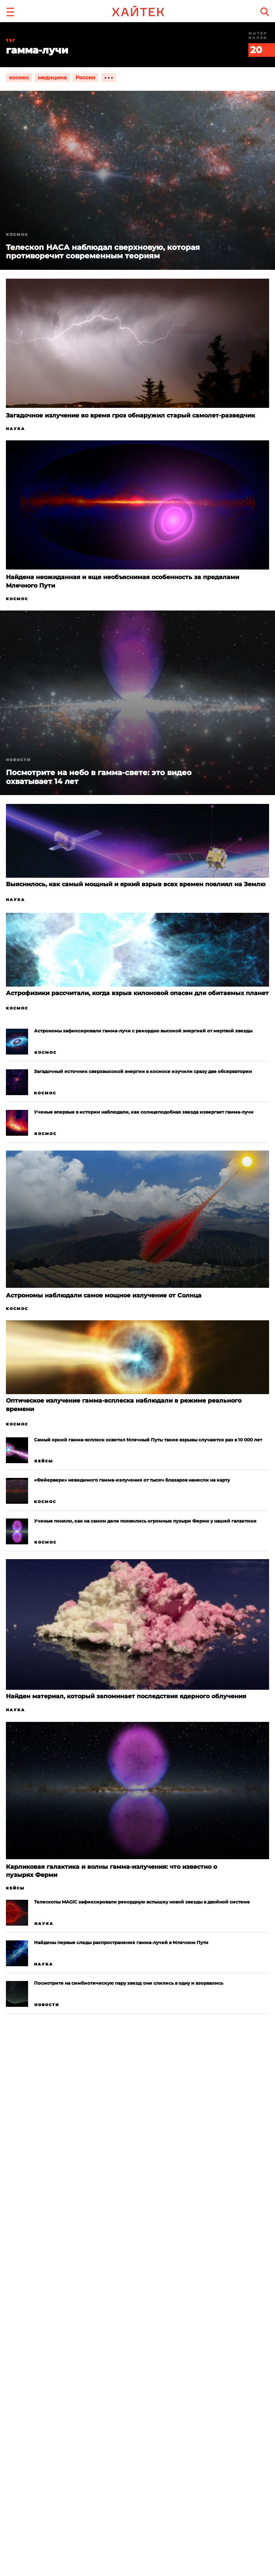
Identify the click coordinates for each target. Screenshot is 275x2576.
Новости (18, 759)
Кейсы (43, 1461)
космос (19, 77)
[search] (265, 11)
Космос (17, 234)
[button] (10, 11)
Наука (15, 428)
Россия (85, 77)
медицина (52, 77)
